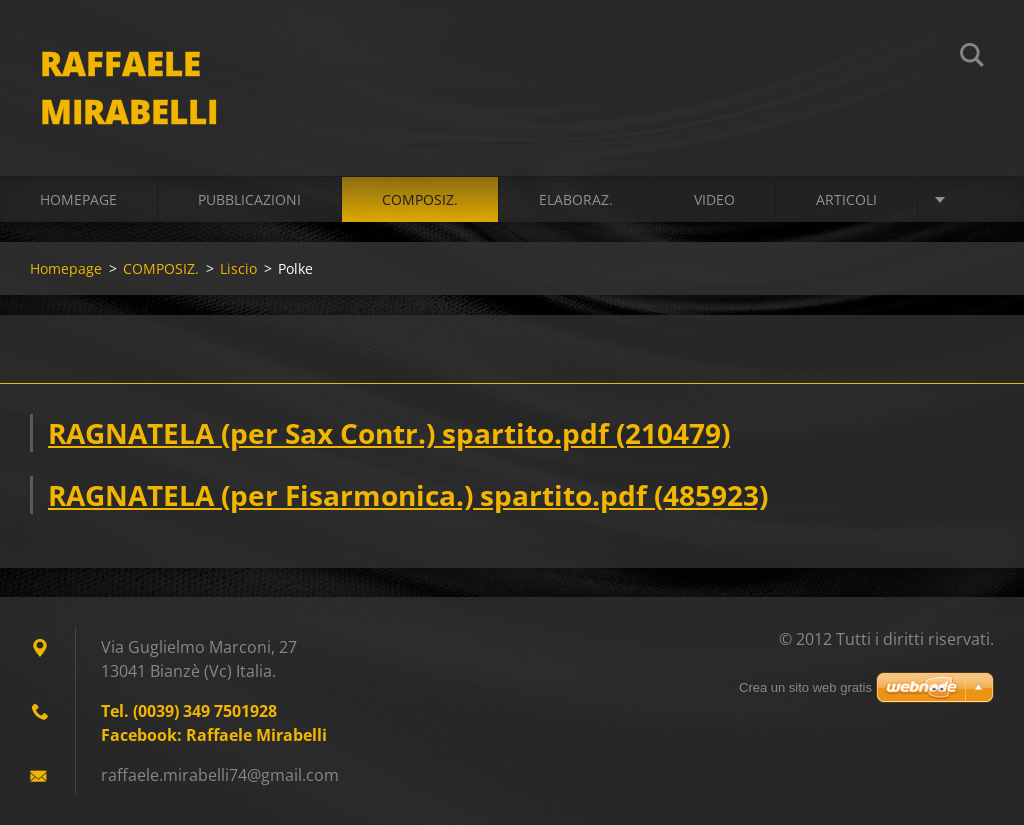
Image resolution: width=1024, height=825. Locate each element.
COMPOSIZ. (420, 199)
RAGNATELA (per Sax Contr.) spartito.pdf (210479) (389, 433)
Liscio (238, 268)
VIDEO (714, 199)
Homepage (78, 199)
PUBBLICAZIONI (249, 199)
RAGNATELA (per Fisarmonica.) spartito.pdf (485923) (408, 495)
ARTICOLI (846, 199)
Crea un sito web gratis (805, 687)
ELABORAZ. (576, 199)
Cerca (972, 58)
